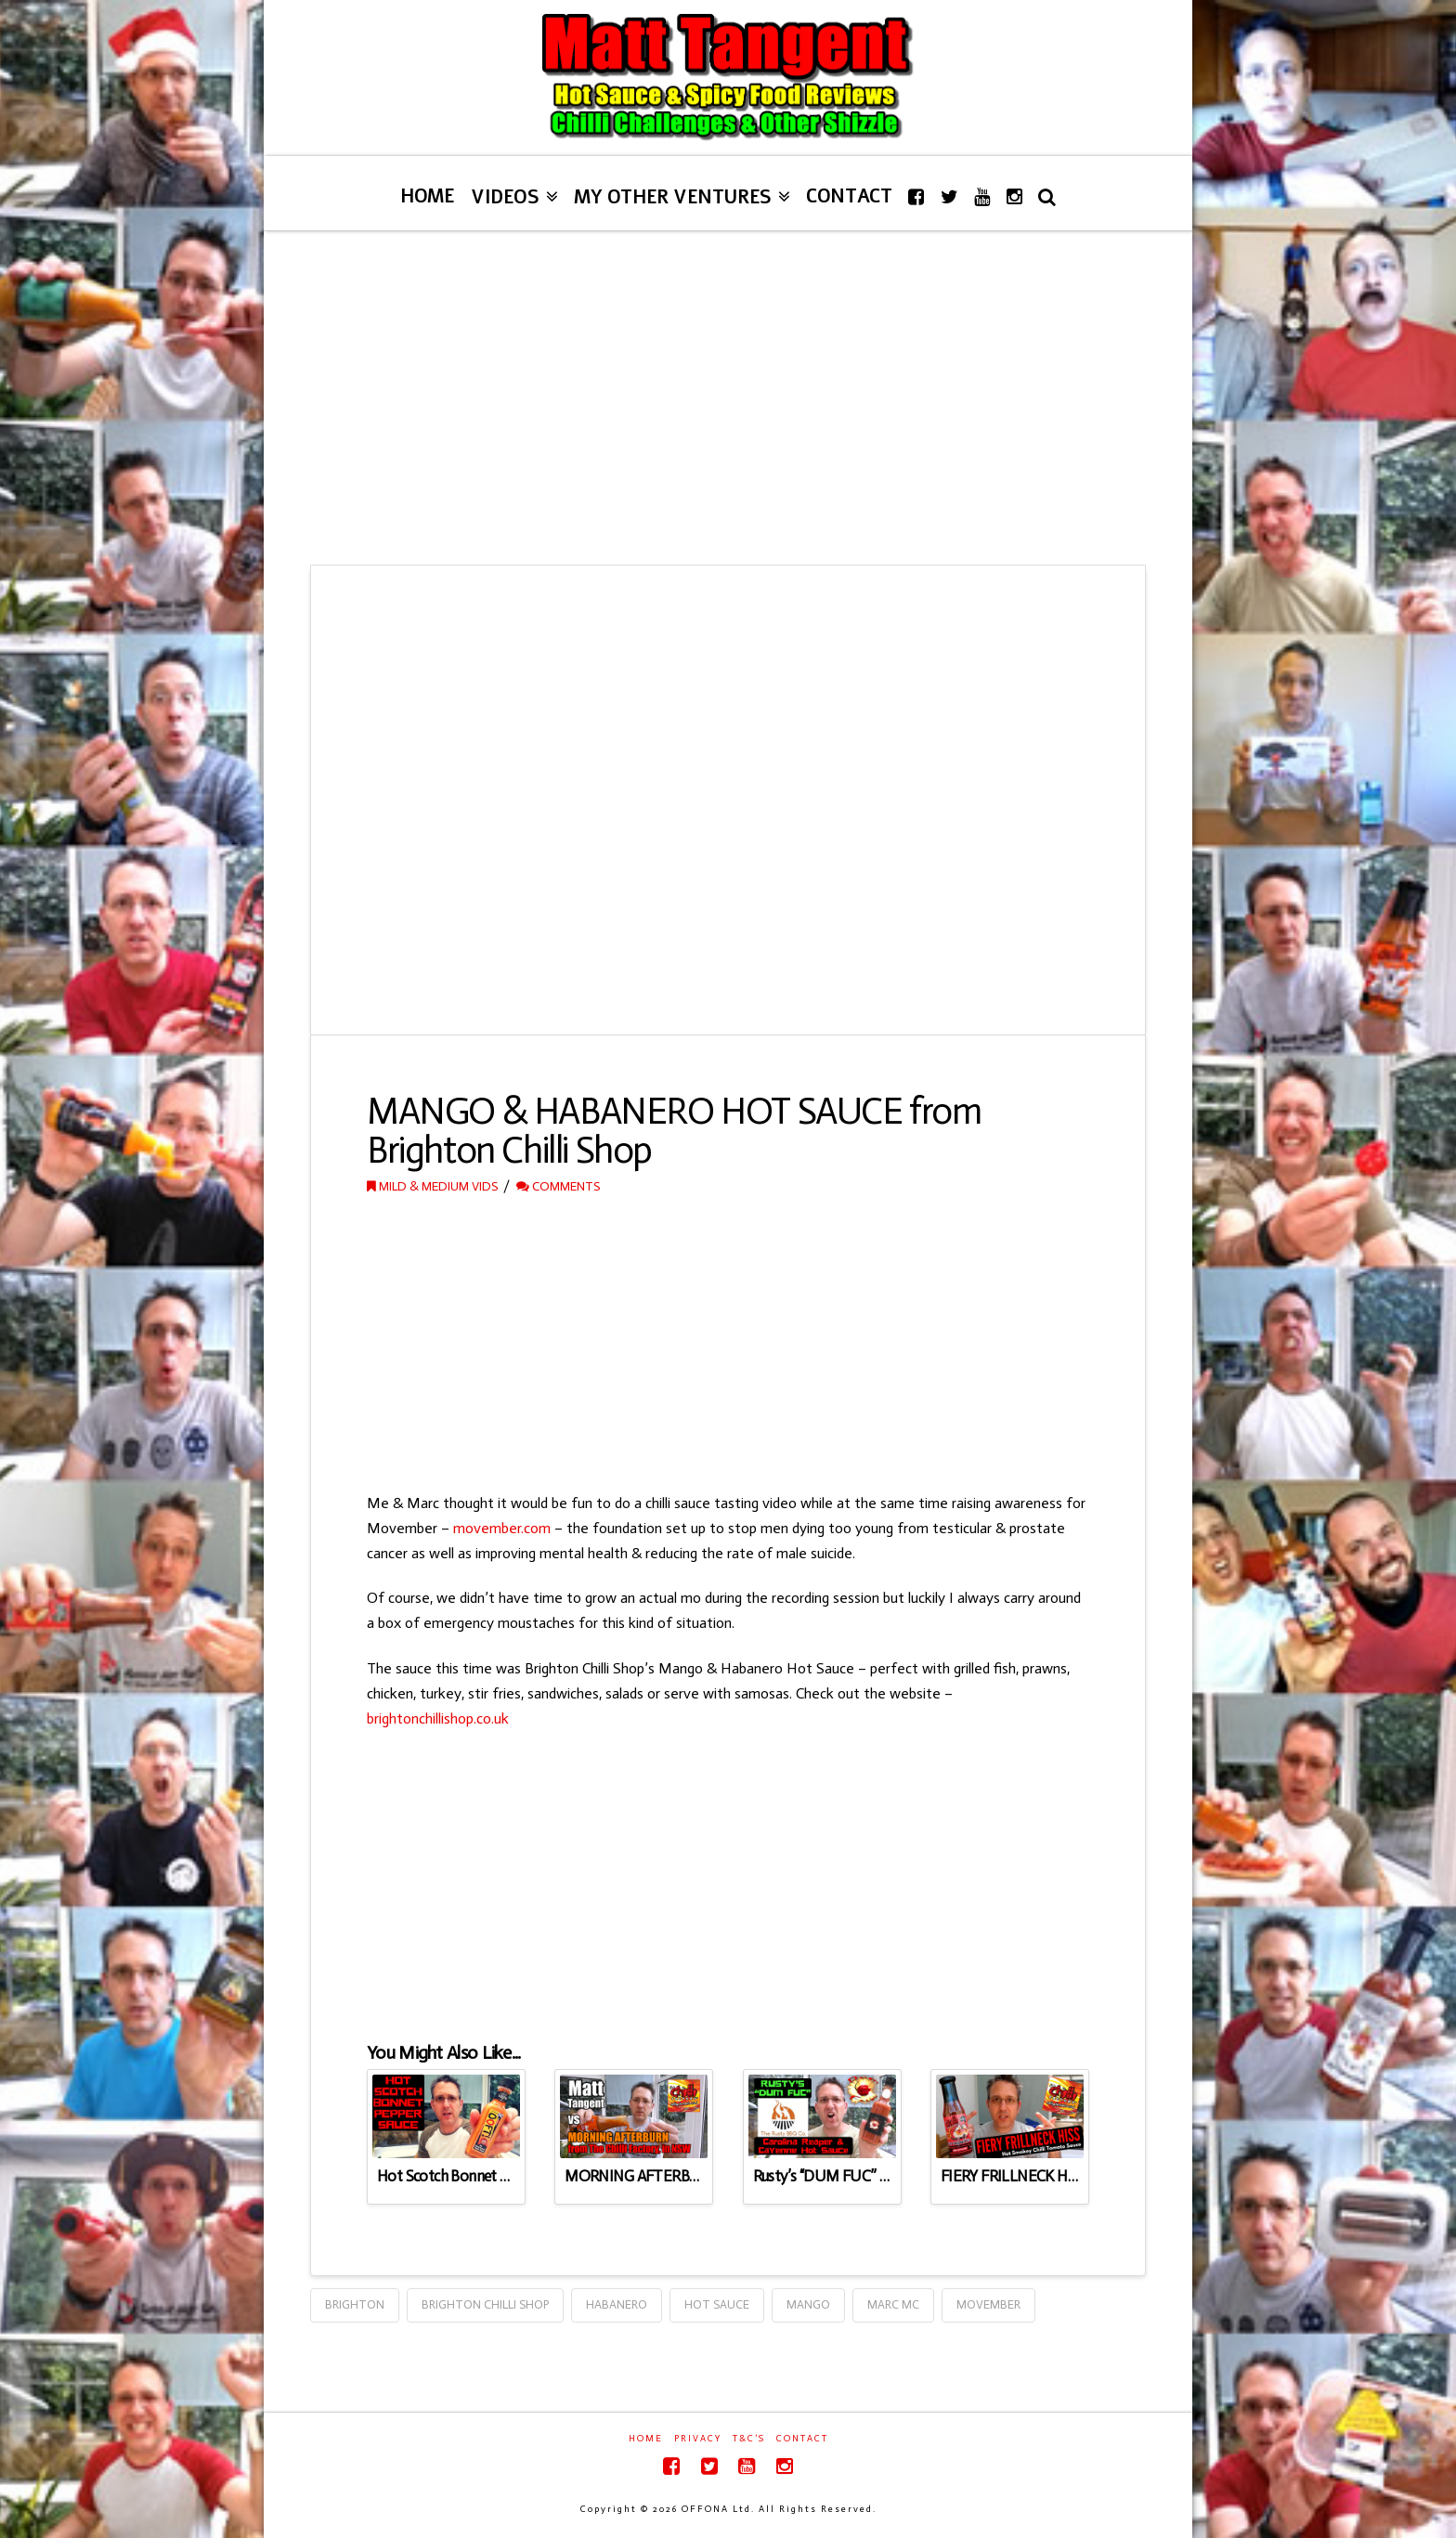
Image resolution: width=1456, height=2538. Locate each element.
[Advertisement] (728, 397)
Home (646, 2438)
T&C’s (749, 2438)
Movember (988, 2304)
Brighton (354, 2304)
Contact (802, 2438)
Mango (808, 2304)
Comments (558, 1186)
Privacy (698, 2438)
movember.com (502, 1528)
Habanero (616, 2304)
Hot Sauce (716, 2304)
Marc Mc (893, 2304)
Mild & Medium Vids (432, 1186)
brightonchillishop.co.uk (438, 1718)
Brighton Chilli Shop (485, 2304)
